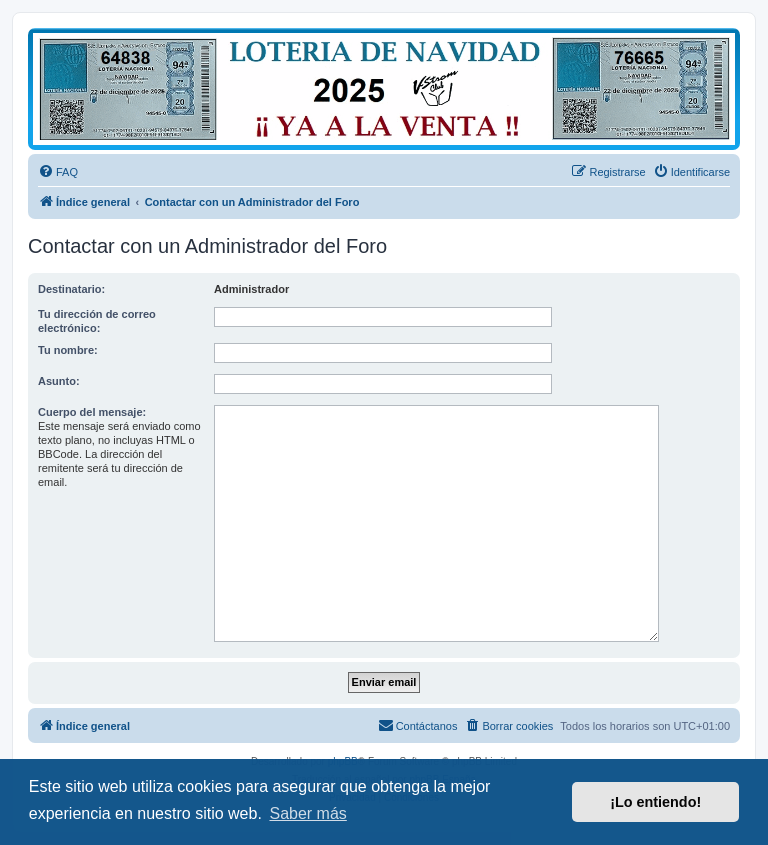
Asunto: (59, 381)
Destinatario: (71, 289)
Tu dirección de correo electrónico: (97, 321)
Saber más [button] (307, 813)
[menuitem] (58, 172)
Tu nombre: (68, 350)
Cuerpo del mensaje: (92, 412)
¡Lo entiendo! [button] (655, 802)
